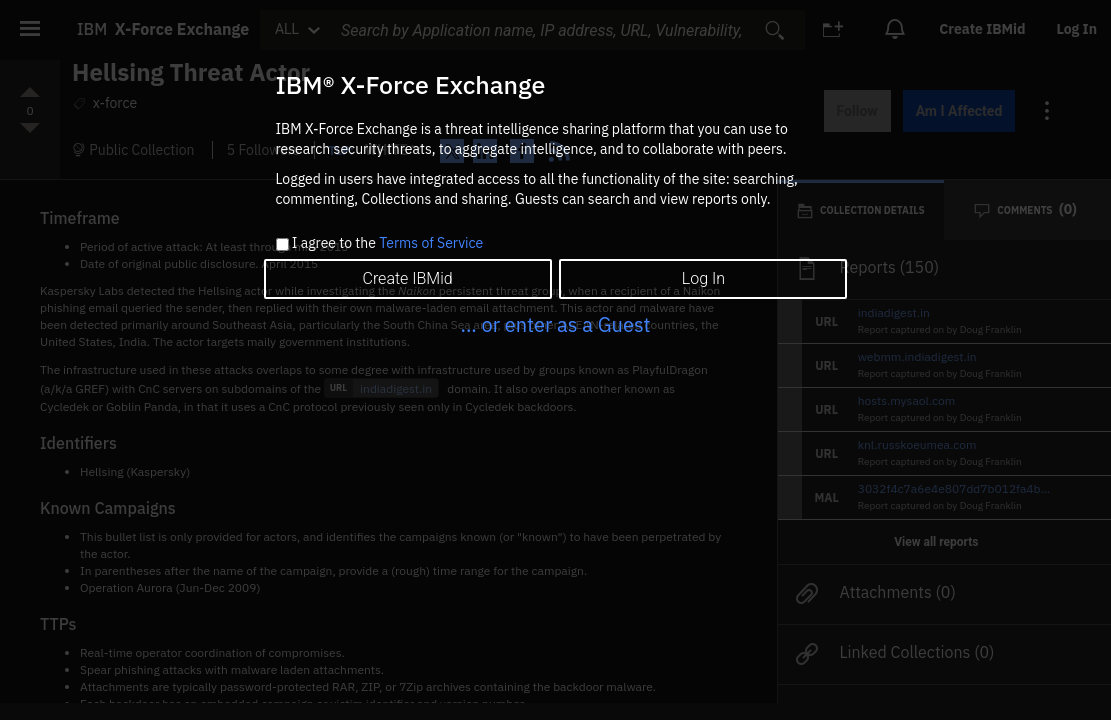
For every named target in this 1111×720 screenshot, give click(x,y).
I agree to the (387, 244)
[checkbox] (282, 244)
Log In (703, 278)
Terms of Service (431, 243)
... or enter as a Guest (555, 324)
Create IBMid (407, 278)
